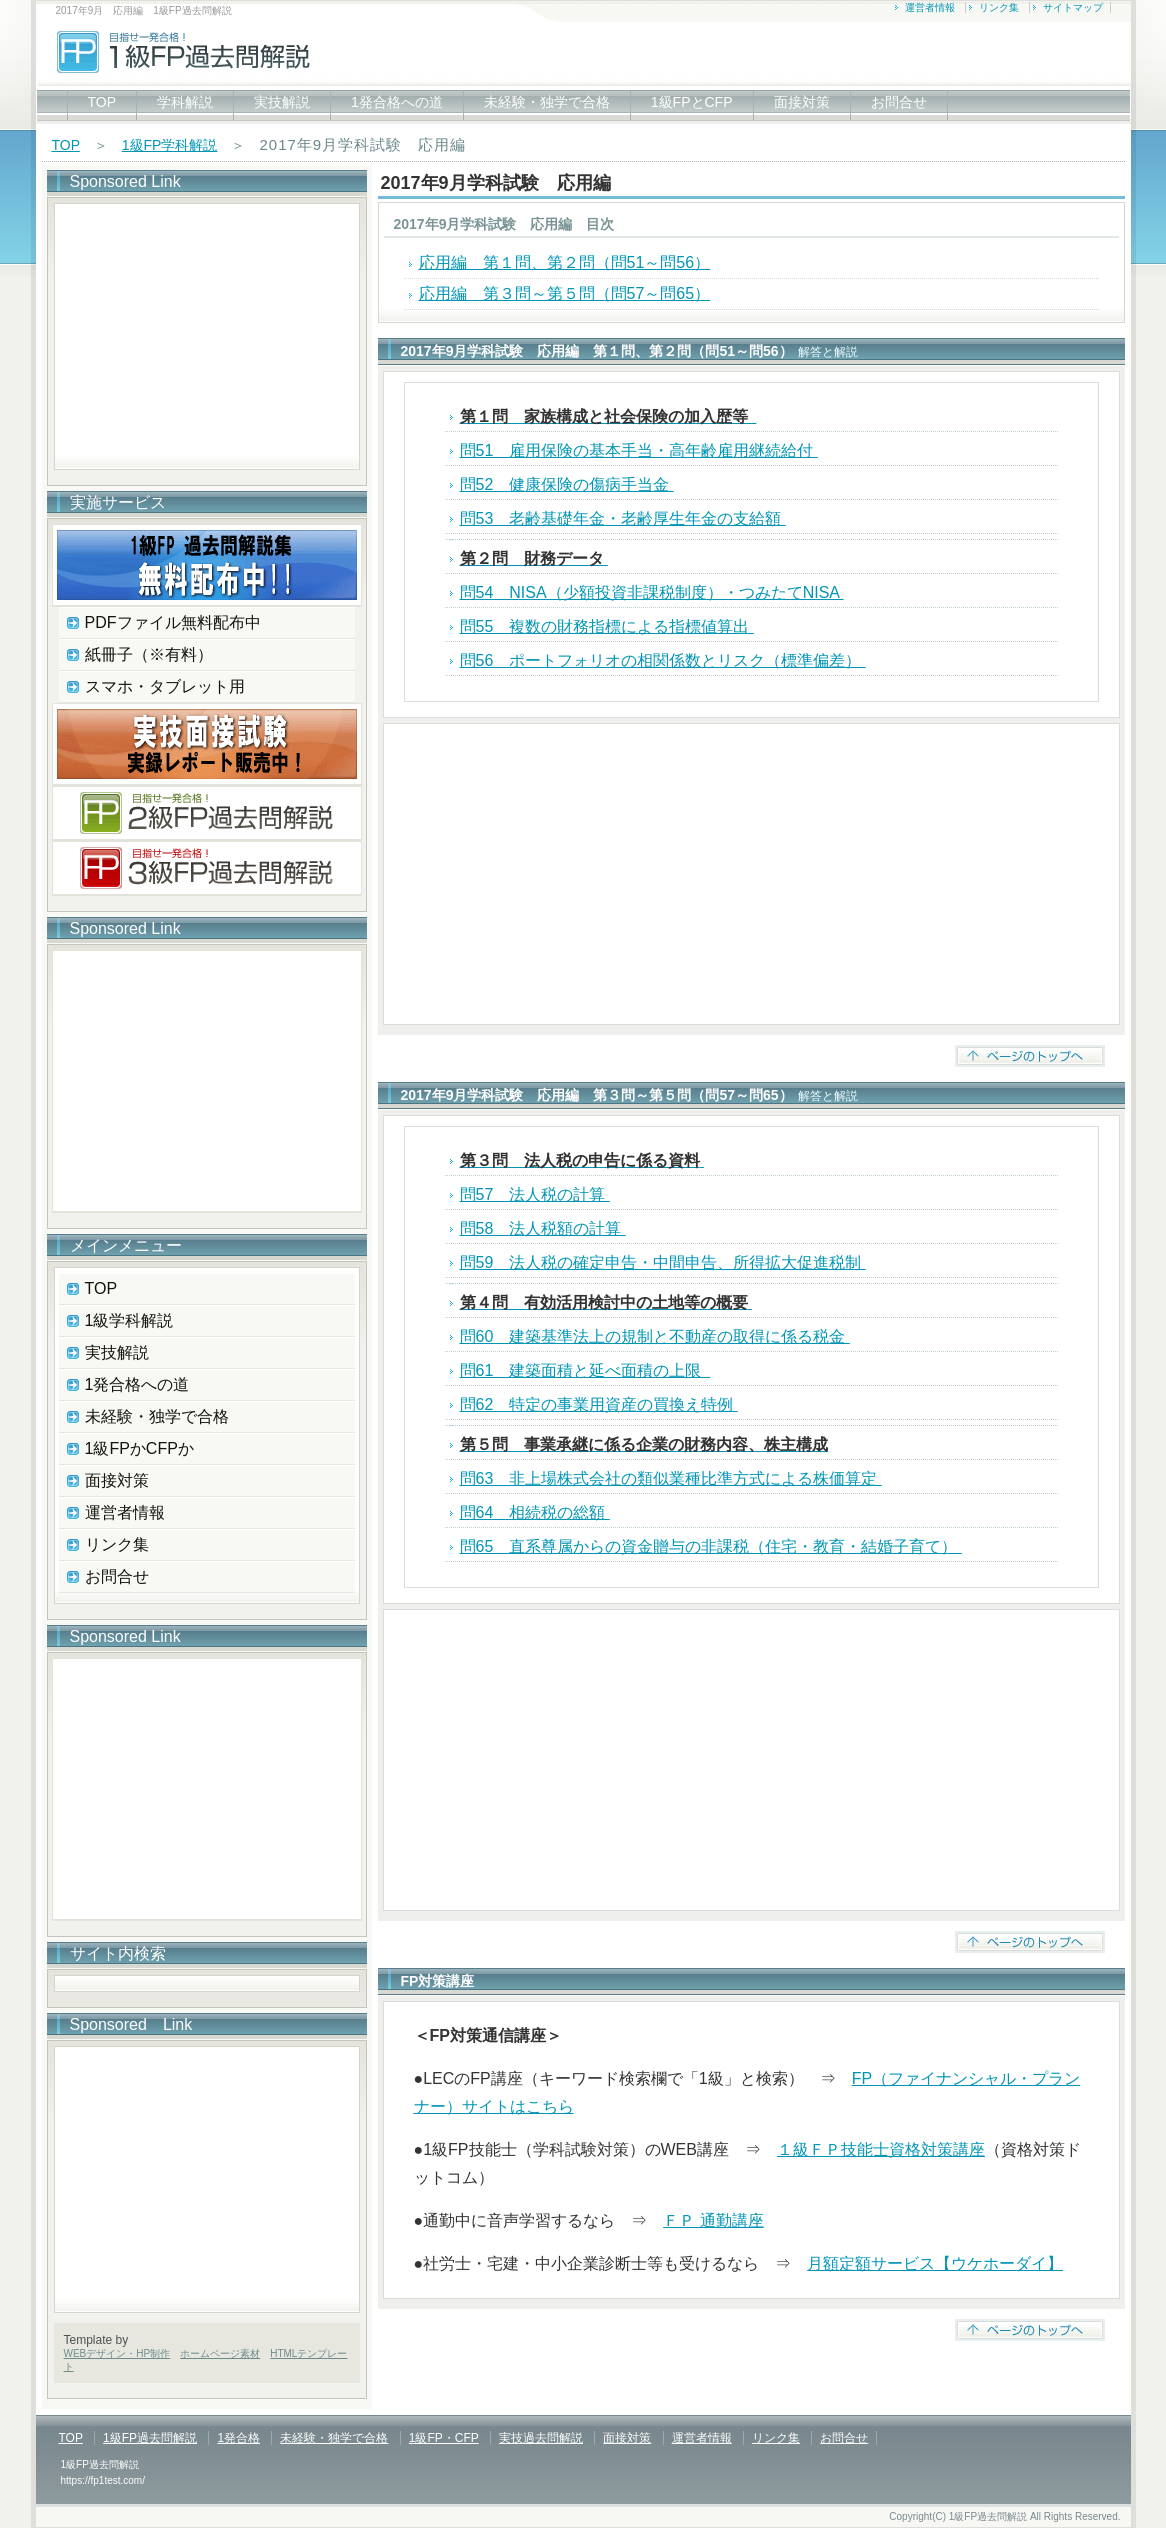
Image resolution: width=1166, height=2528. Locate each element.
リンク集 (999, 7)
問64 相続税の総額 (535, 1512)
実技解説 (282, 102)
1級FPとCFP (692, 102)
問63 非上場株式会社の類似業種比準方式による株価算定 (671, 1478)
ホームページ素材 (220, 2353)
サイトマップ (1073, 7)
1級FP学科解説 (170, 145)
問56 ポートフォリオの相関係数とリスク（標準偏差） (663, 660)
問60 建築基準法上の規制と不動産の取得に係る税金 (655, 1336)
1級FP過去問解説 (150, 2438)
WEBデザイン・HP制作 (117, 2353)
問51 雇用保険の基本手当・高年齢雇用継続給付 (639, 450)
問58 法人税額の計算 (543, 1228)
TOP (102, 102)
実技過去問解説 (541, 2438)
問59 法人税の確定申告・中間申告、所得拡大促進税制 (663, 1262)
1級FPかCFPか (139, 1448)
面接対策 (802, 102)
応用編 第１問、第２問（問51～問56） (565, 262)
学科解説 (185, 102)
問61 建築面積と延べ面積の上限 (585, 1370)
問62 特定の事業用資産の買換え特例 (599, 1404)
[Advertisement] (751, 874)
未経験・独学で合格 (547, 102)
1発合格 (238, 2438)
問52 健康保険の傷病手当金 (567, 484)
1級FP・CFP (444, 2438)
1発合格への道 (397, 102)
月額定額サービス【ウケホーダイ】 (935, 2263)
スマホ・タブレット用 (165, 686)
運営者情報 (930, 7)
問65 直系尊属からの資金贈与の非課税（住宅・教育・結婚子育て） (711, 1546)
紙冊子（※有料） (149, 654)
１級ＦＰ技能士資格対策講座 (881, 2149)
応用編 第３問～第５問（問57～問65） (565, 293)
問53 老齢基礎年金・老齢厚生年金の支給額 (623, 518)
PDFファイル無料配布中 (173, 622)
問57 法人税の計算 (535, 1194)
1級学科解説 (129, 1320)
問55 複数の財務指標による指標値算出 (607, 626)
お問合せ (899, 102)
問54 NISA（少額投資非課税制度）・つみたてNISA (652, 592)
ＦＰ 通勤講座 (713, 2220)
